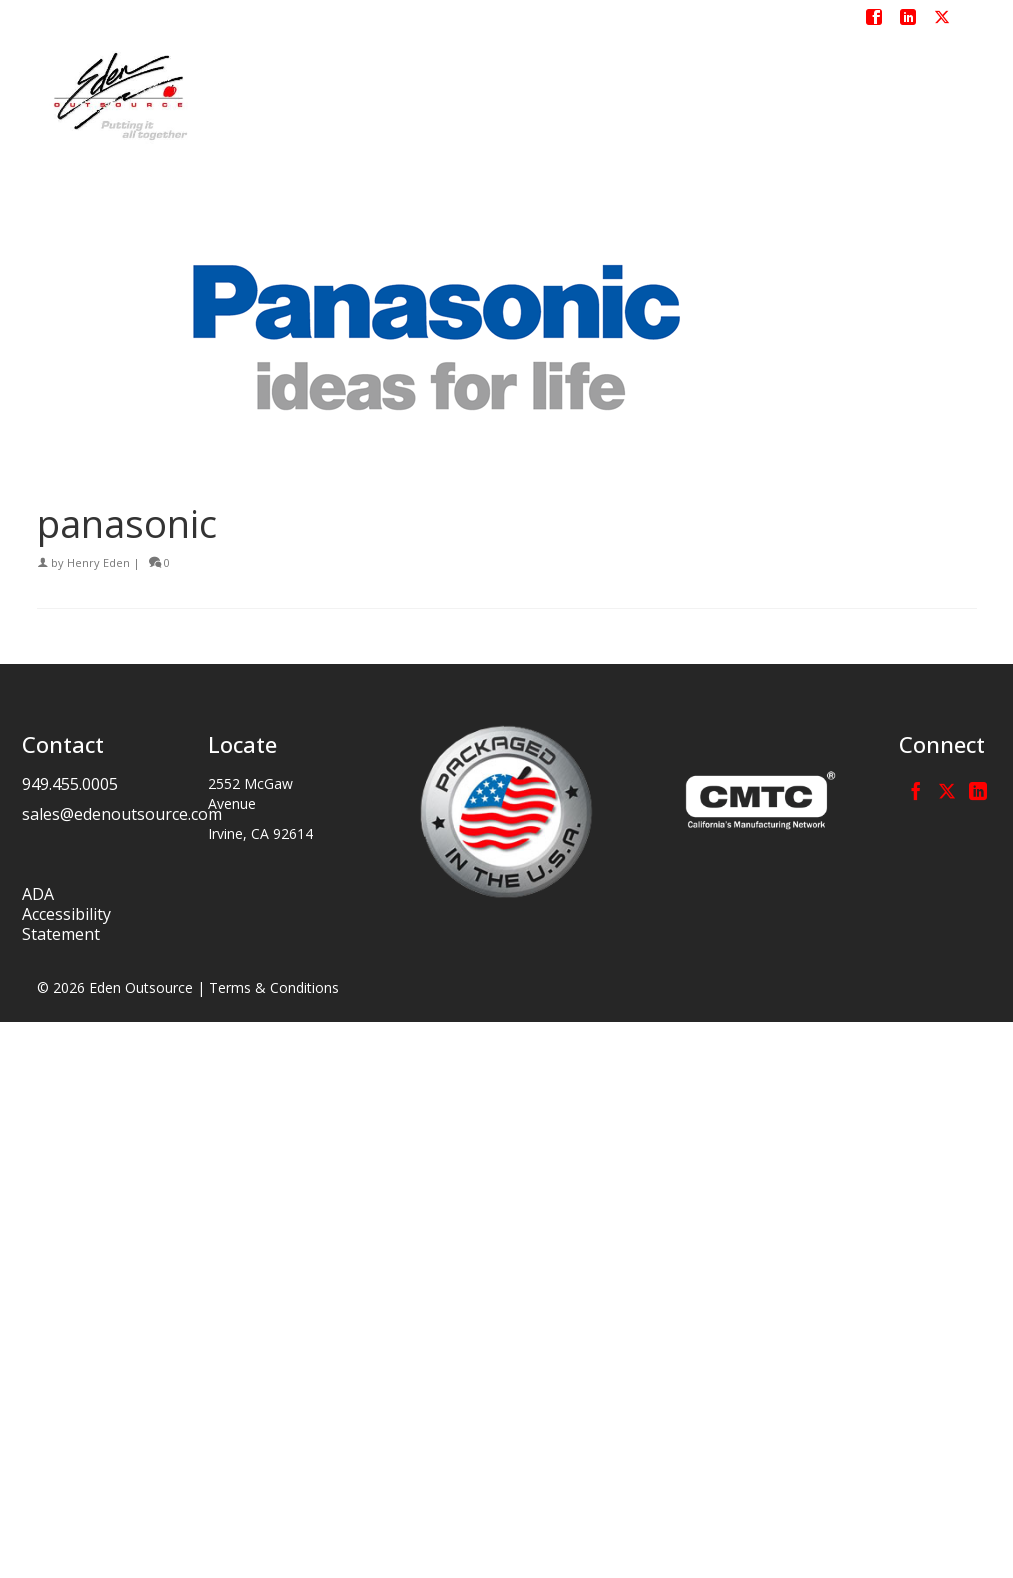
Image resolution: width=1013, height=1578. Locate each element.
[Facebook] (916, 790)
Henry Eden (98, 562)
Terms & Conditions (274, 987)
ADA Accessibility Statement (66, 914)
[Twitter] (947, 790)
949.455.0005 (70, 784)
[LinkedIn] (978, 790)
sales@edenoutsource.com (122, 814)
